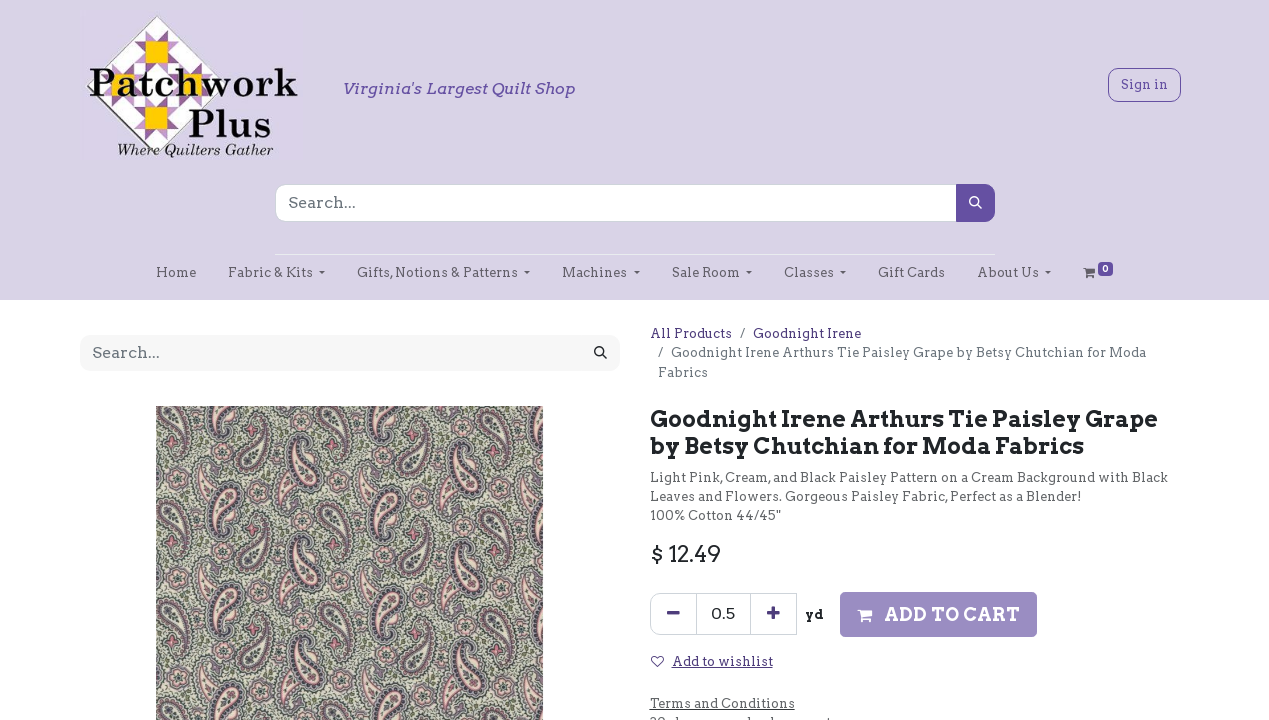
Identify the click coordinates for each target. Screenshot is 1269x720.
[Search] (975, 203)
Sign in (1144, 84)
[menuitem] (176, 272)
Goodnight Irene (807, 333)
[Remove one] (673, 614)
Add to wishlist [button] (712, 661)
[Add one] (773, 614)
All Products (691, 333)
